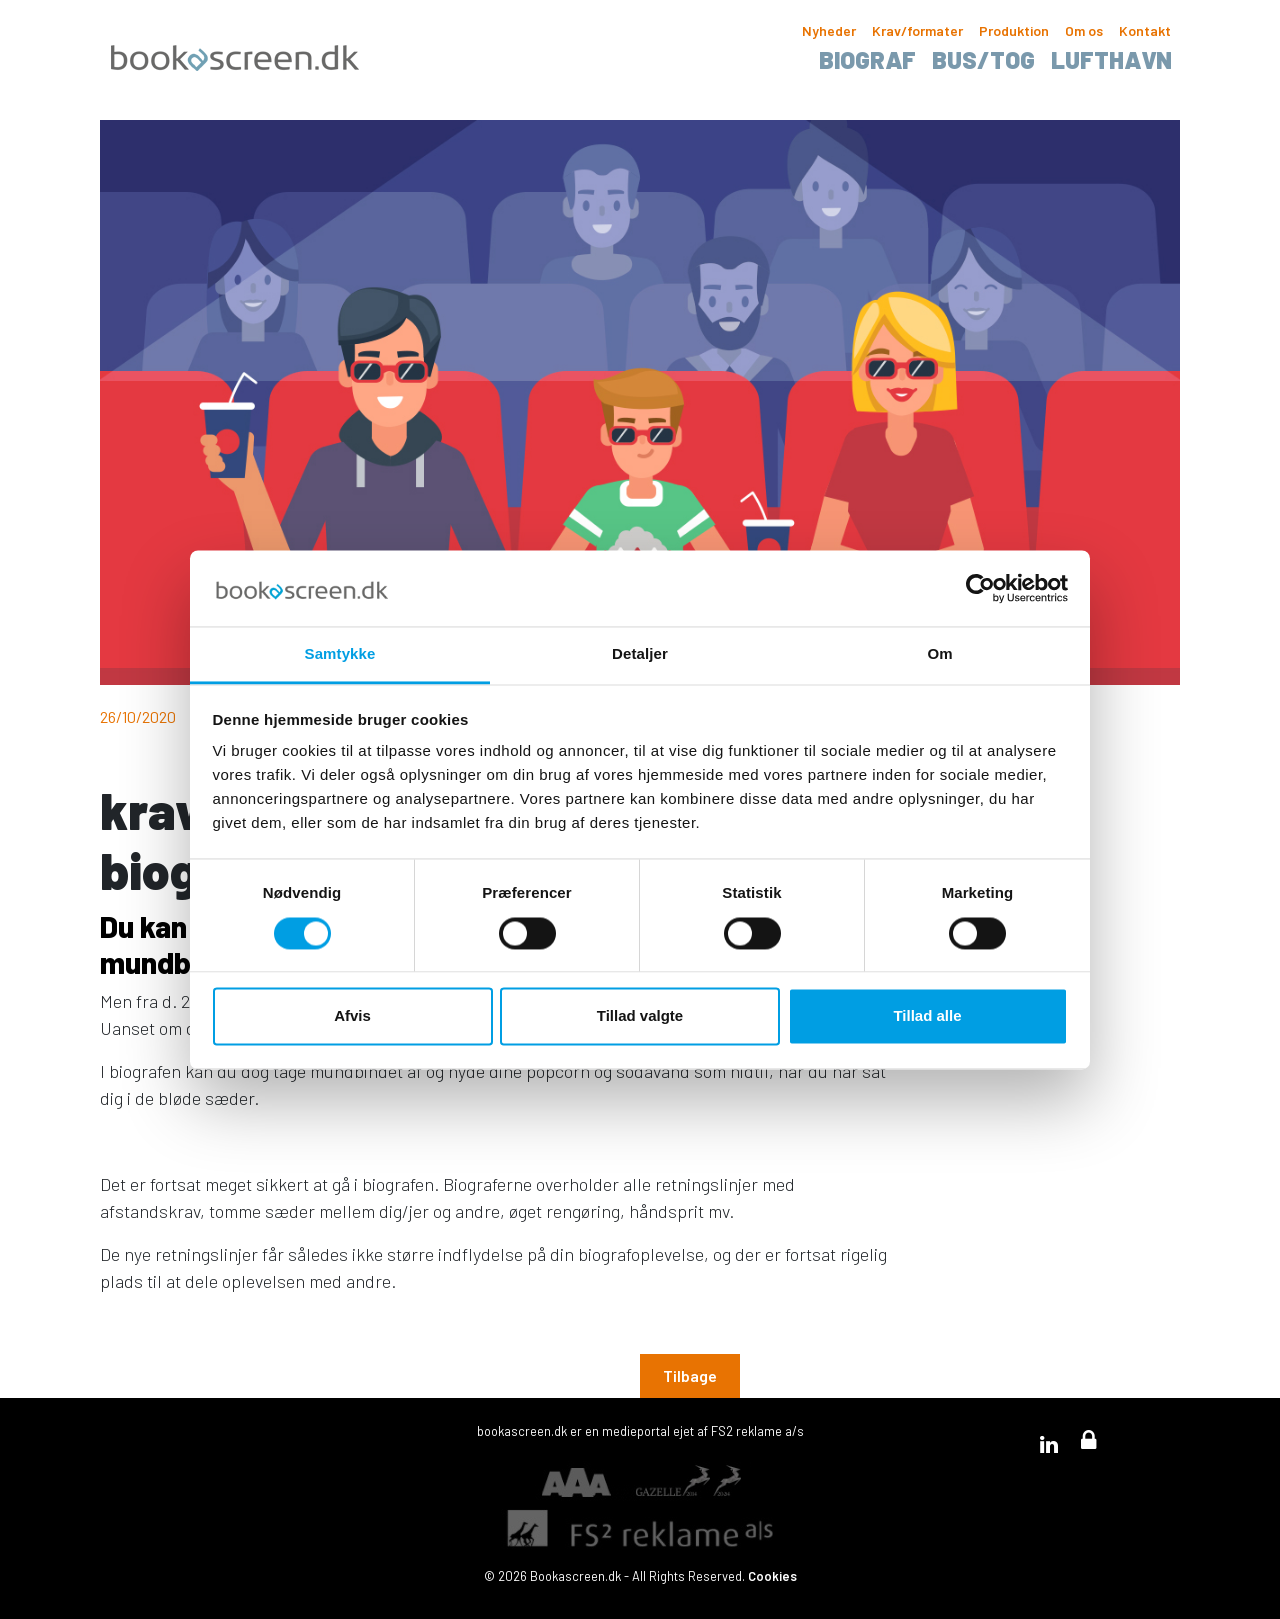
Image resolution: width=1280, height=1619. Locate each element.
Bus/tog (983, 59)
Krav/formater (917, 30)
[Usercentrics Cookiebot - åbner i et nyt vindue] (980, 588)
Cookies (772, 1576)
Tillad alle (927, 1016)
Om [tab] (939, 654)
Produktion (1014, 30)
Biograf (867, 59)
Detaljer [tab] (640, 654)
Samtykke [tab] (340, 654)
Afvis (352, 1016)
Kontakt (1145, 30)
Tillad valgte (640, 1016)
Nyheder (829, 30)
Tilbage (690, 1375)
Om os (1084, 30)
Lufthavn (1111, 59)
